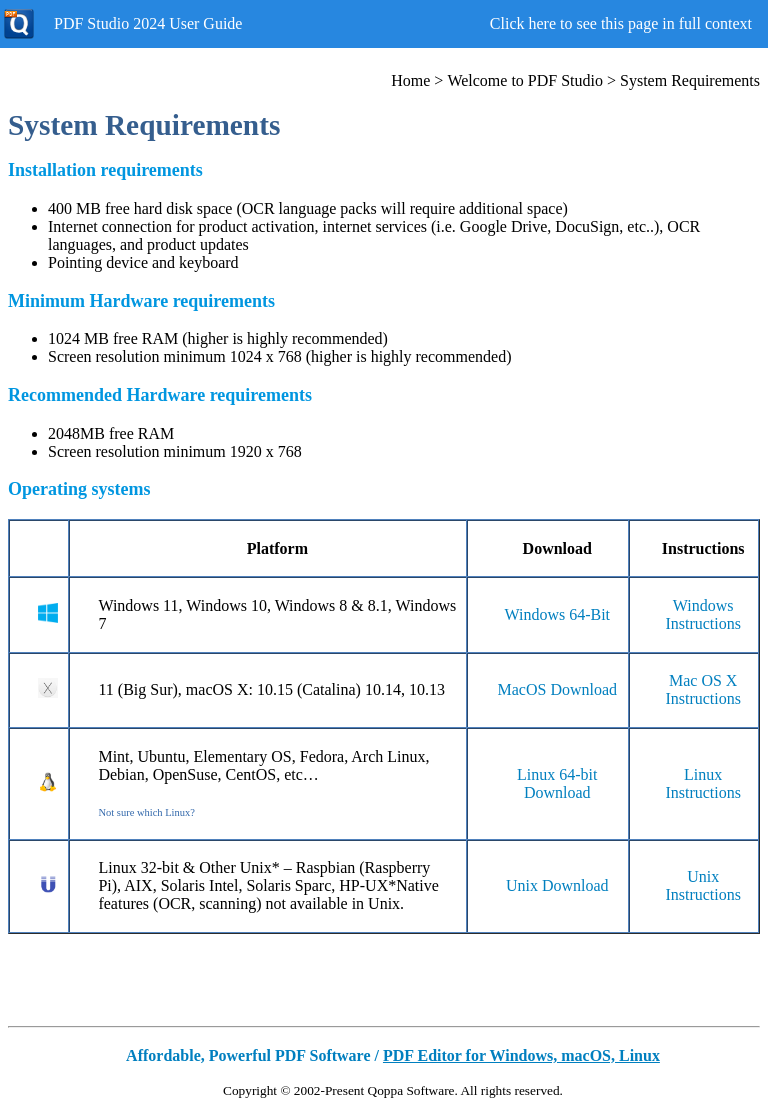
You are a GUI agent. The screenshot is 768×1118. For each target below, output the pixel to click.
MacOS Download (558, 689)
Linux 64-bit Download (557, 783)
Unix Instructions (703, 885)
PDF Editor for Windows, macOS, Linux (521, 1055)
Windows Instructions (703, 614)
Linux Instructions (703, 783)
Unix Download (557, 885)
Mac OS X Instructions (703, 689)
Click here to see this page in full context (621, 23)
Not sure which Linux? (146, 812)
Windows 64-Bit (557, 614)
